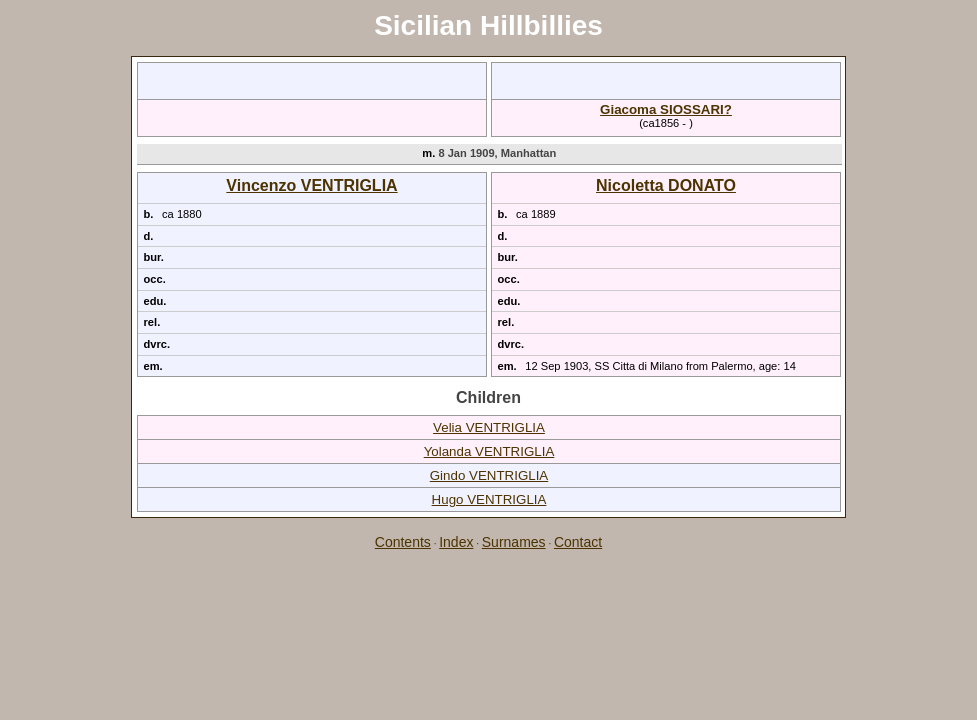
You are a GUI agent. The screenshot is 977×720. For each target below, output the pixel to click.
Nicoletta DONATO (666, 185)
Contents (403, 542)
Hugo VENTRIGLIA (489, 499)
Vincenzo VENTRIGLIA (311, 185)
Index (456, 542)
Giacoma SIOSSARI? (666, 109)
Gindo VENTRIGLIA (489, 475)
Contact (578, 542)
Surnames (514, 542)
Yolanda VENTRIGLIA (489, 451)
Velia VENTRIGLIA (489, 427)
